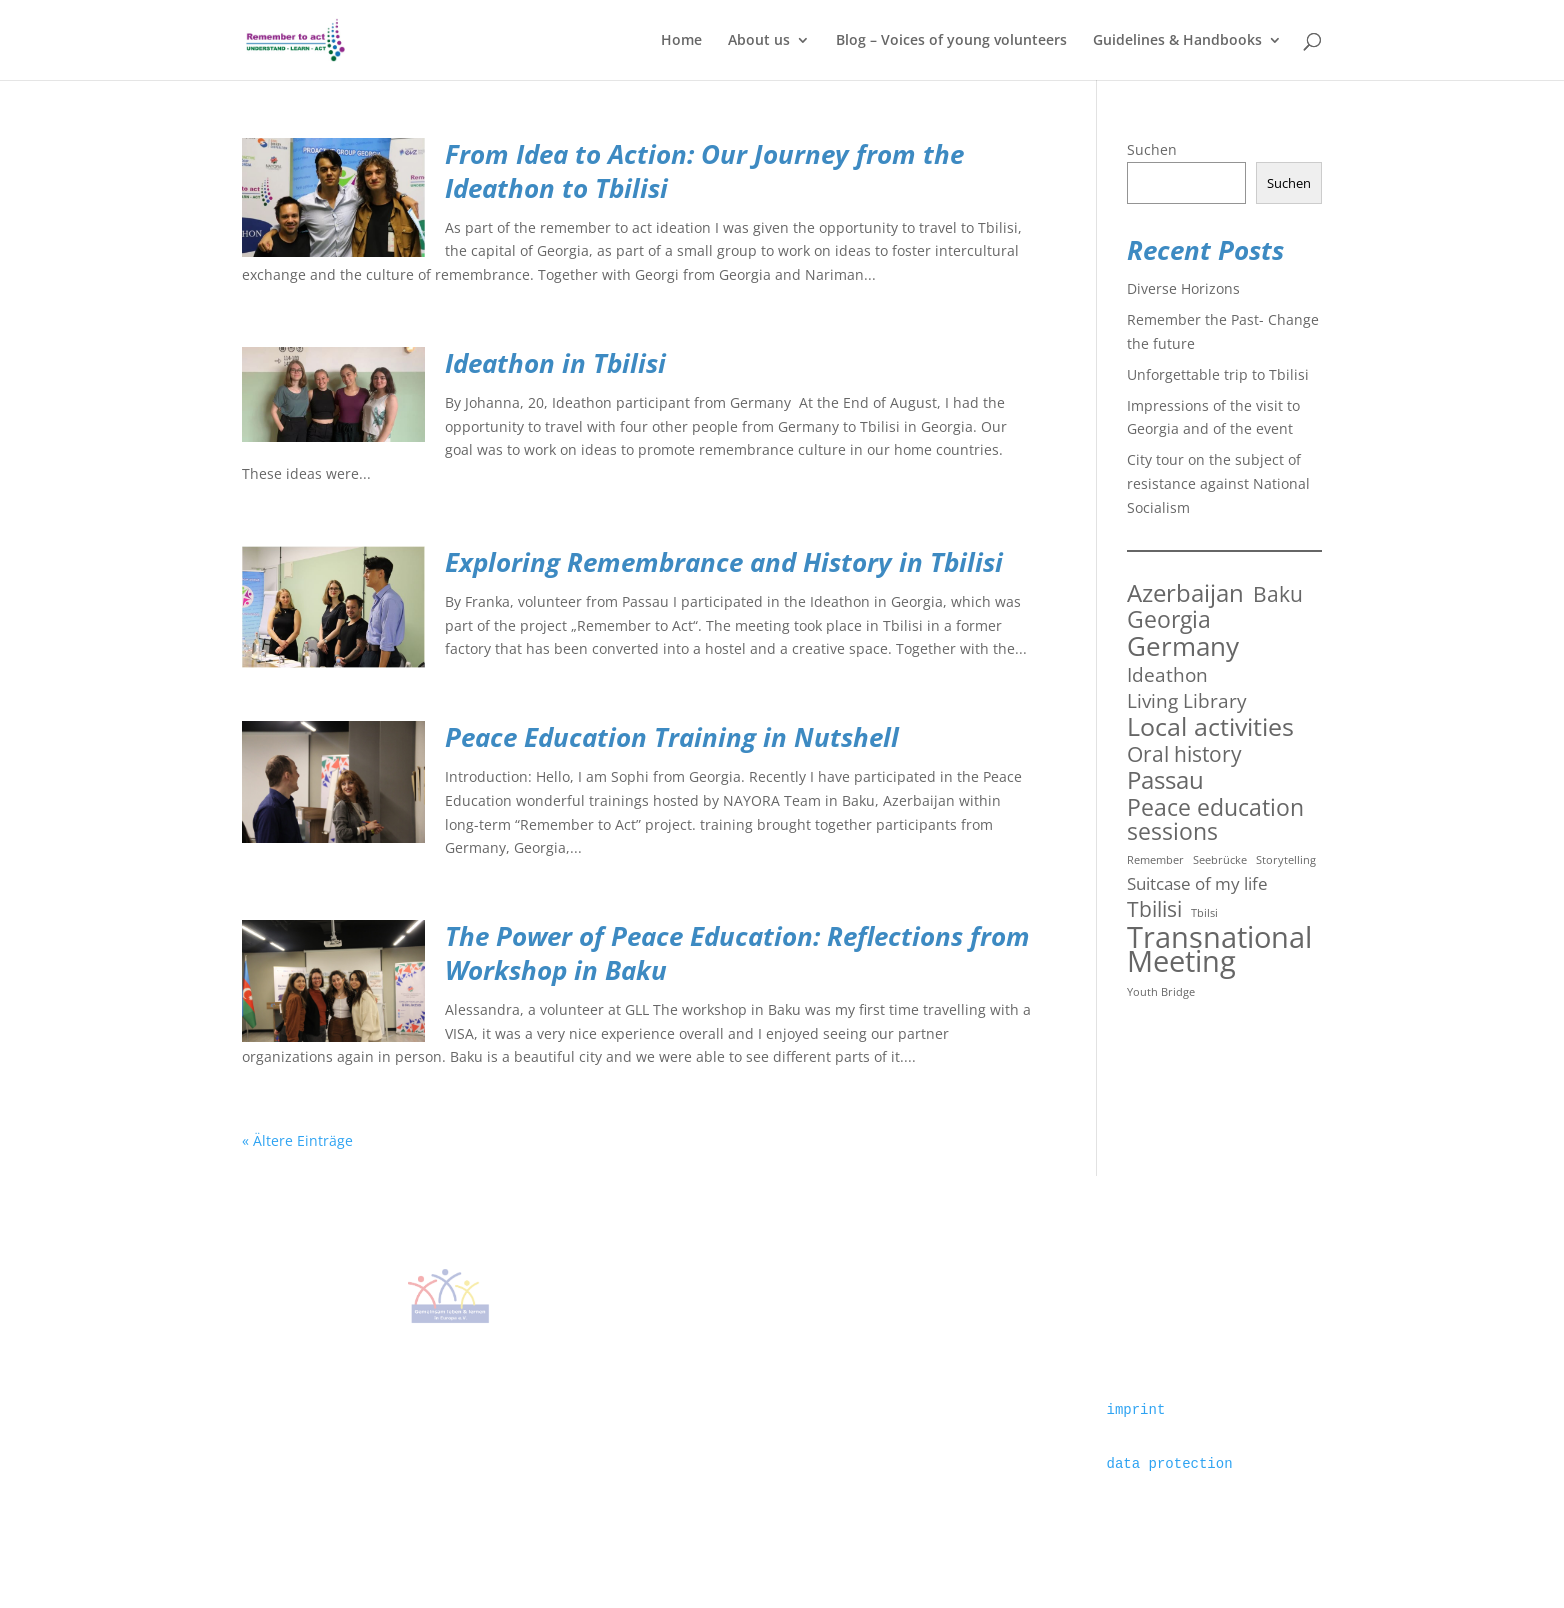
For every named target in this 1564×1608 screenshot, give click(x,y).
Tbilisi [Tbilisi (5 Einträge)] (1154, 909)
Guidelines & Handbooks (1177, 41)
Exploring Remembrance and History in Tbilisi (724, 562)
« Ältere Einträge (297, 1140)
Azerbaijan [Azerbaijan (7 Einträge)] (1185, 594)
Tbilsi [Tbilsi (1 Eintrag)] (1204, 913)
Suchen (1152, 149)
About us (759, 41)
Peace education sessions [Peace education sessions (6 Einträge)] (1215, 820)
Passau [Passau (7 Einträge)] (1165, 781)
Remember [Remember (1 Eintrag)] (1155, 860)
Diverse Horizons (1183, 288)
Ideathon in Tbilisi (555, 363)
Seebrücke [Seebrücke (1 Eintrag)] (1220, 860)
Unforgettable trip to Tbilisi (1218, 374)
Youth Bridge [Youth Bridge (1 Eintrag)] (1161, 992)
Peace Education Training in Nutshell (672, 737)
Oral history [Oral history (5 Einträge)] (1184, 754)
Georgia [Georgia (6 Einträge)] (1169, 620)
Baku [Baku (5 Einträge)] (1278, 594)
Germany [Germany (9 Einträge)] (1183, 647)
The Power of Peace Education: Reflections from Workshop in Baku (737, 953)
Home (681, 41)
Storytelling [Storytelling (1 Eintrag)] (1286, 860)
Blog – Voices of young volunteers (951, 41)
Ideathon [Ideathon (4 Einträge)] (1167, 675)
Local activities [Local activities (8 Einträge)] (1210, 727)
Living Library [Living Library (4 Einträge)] (1187, 701)
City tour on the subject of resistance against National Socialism (1218, 483)
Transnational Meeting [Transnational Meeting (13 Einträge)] (1219, 950)
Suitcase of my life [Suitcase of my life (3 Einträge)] (1197, 883)
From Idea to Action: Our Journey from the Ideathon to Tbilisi (704, 171)
